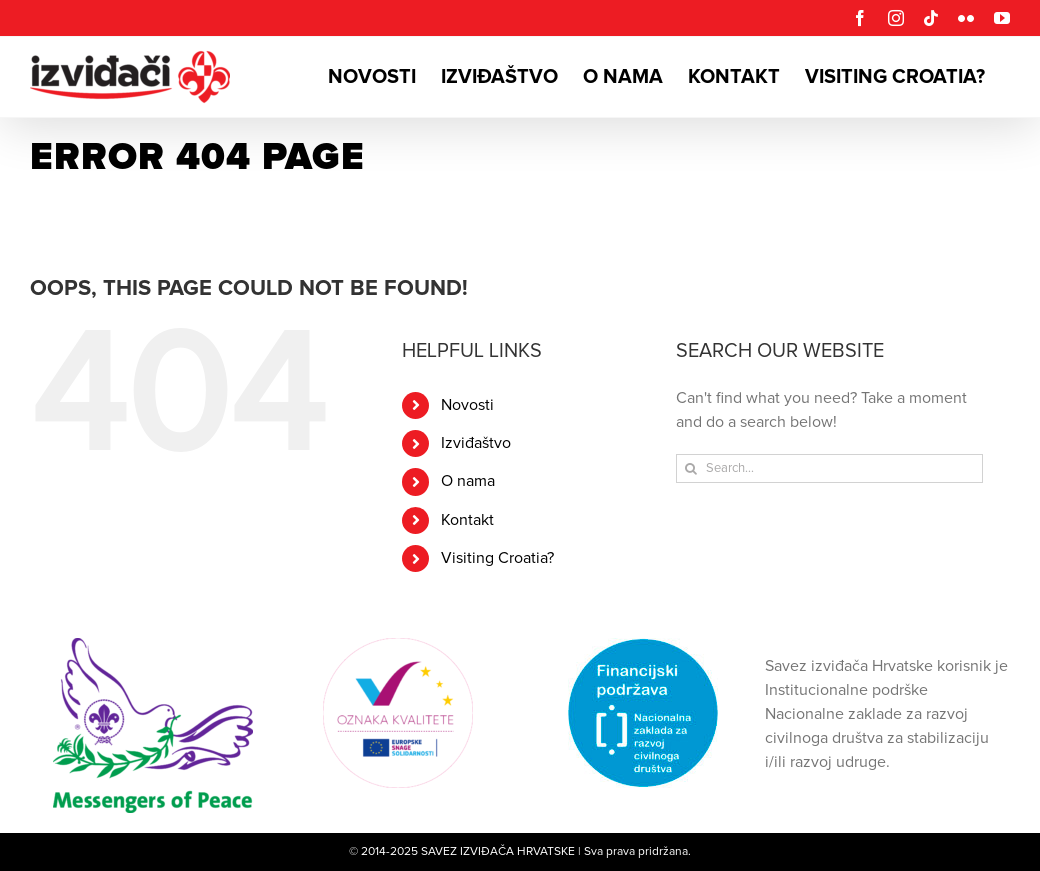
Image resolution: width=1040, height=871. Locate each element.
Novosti (467, 405)
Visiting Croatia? (497, 558)
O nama (468, 481)
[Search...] (829, 468)
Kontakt (467, 520)
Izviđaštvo (476, 443)
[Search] (690, 468)
